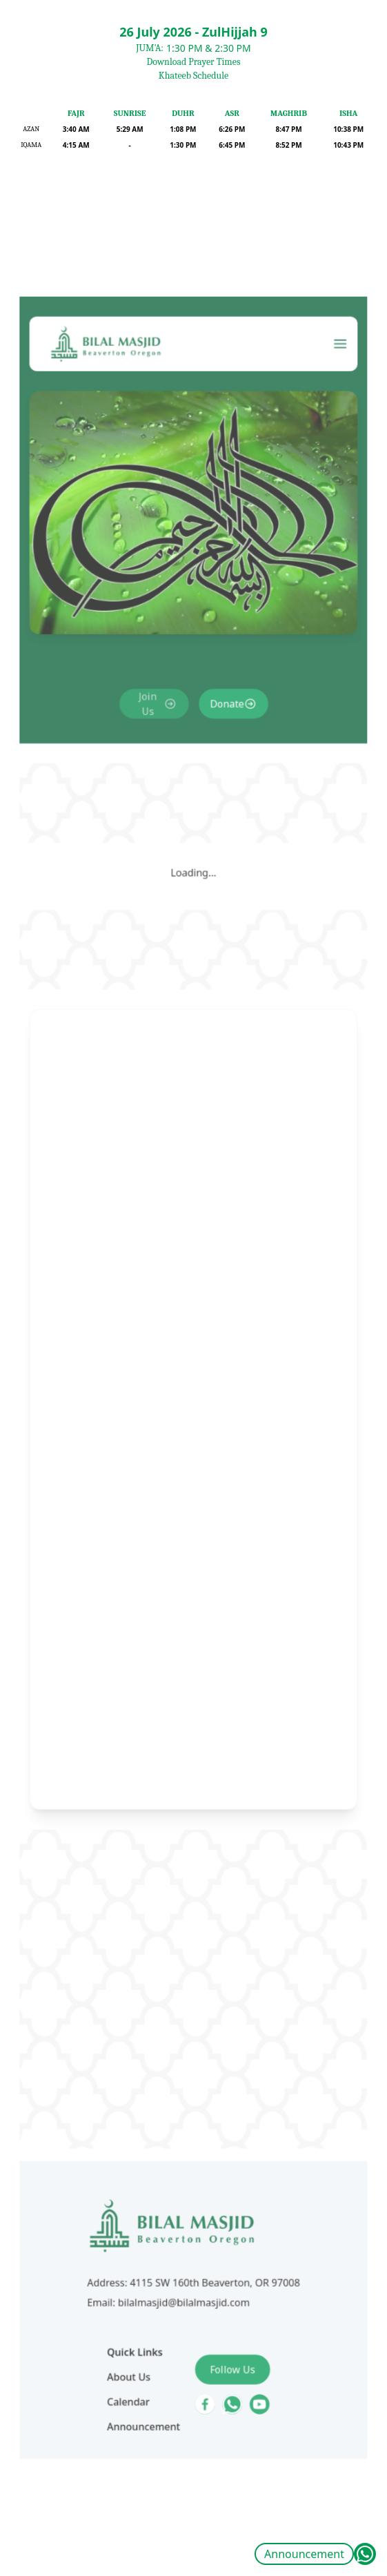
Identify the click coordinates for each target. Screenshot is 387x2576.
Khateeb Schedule (193, 75)
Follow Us (228, 2251)
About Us (136, 2257)
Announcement (304, 2554)
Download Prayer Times (194, 62)
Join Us (153, 784)
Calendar (136, 2279)
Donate (223, 784)
